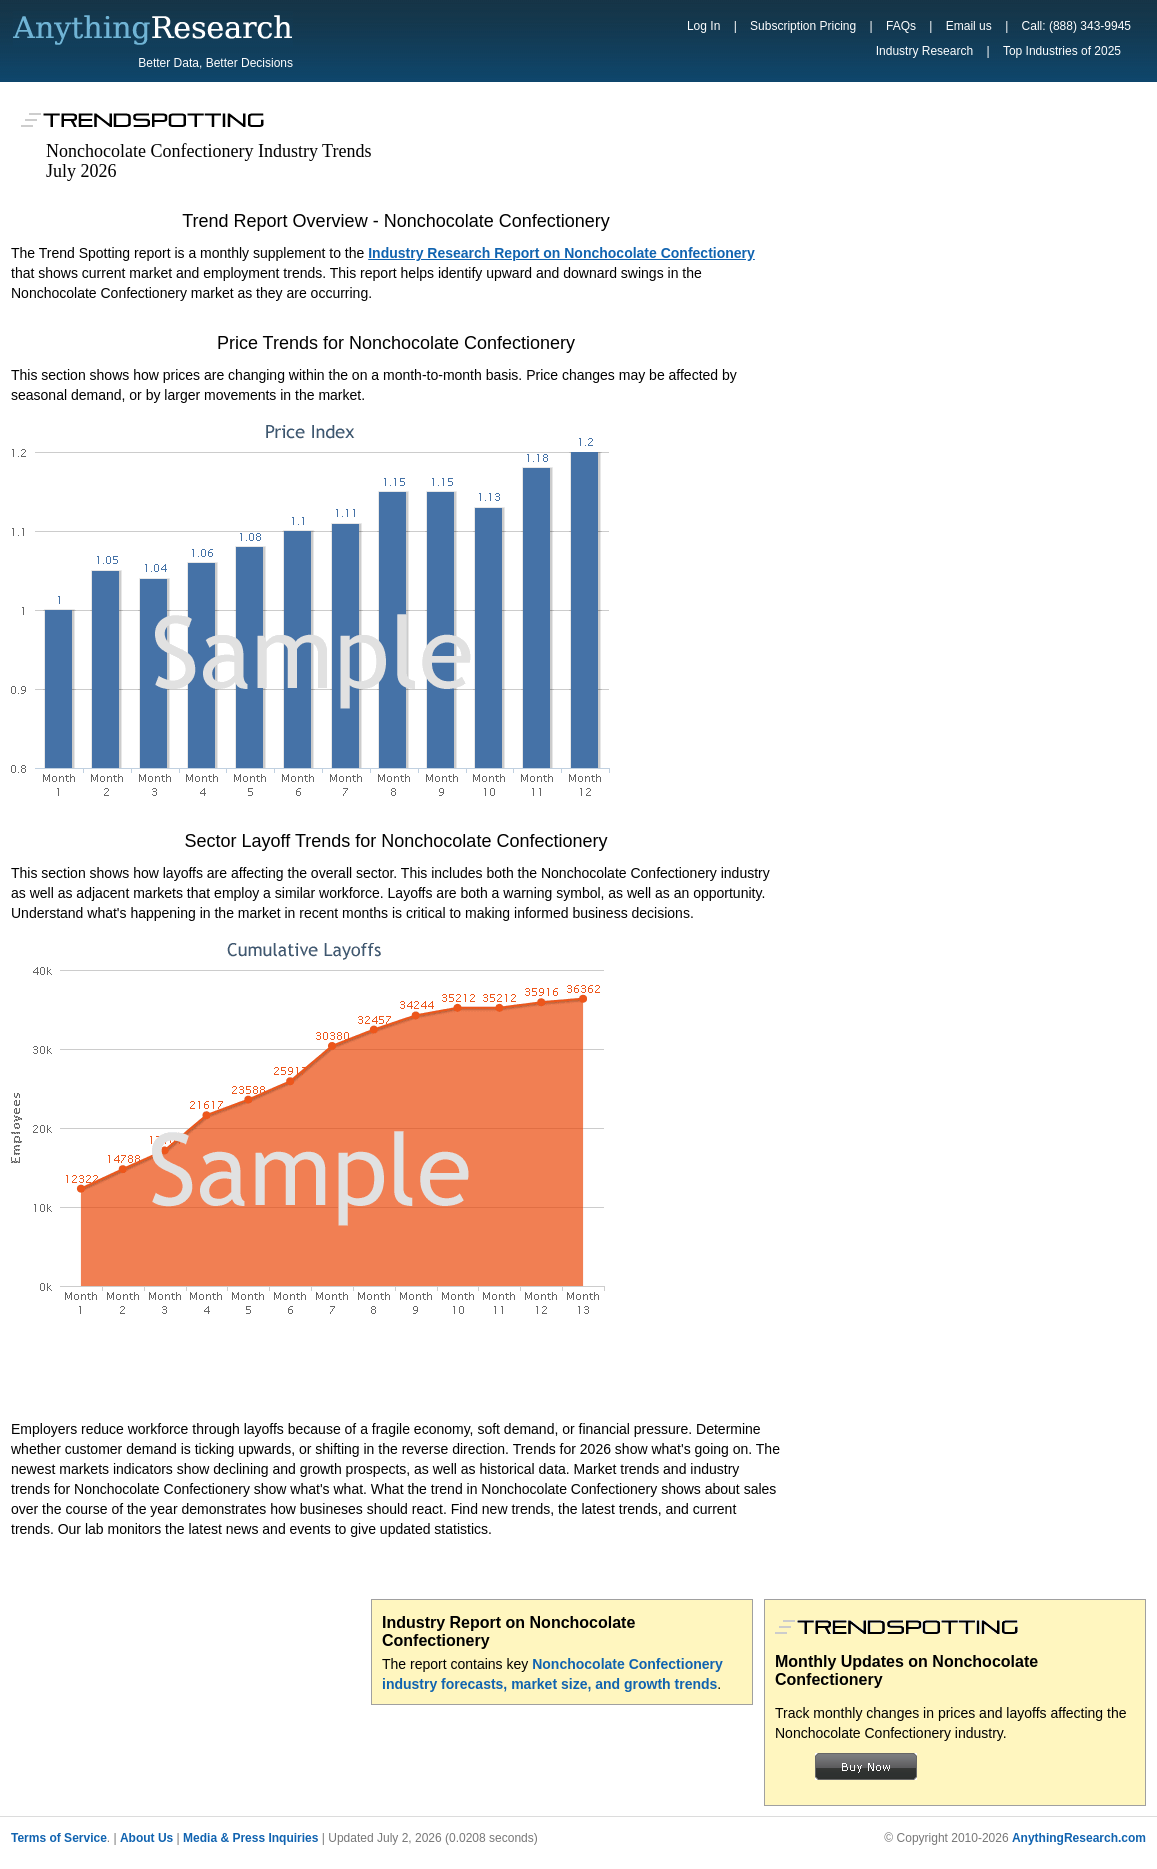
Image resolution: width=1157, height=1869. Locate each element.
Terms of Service (59, 1838)
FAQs (901, 26)
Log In (703, 26)
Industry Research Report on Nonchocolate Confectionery (561, 253)
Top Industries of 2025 (1062, 51)
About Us (146, 1838)
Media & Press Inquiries (250, 1838)
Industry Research (924, 51)
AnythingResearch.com (1079, 1838)
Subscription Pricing (803, 26)
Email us (969, 26)
